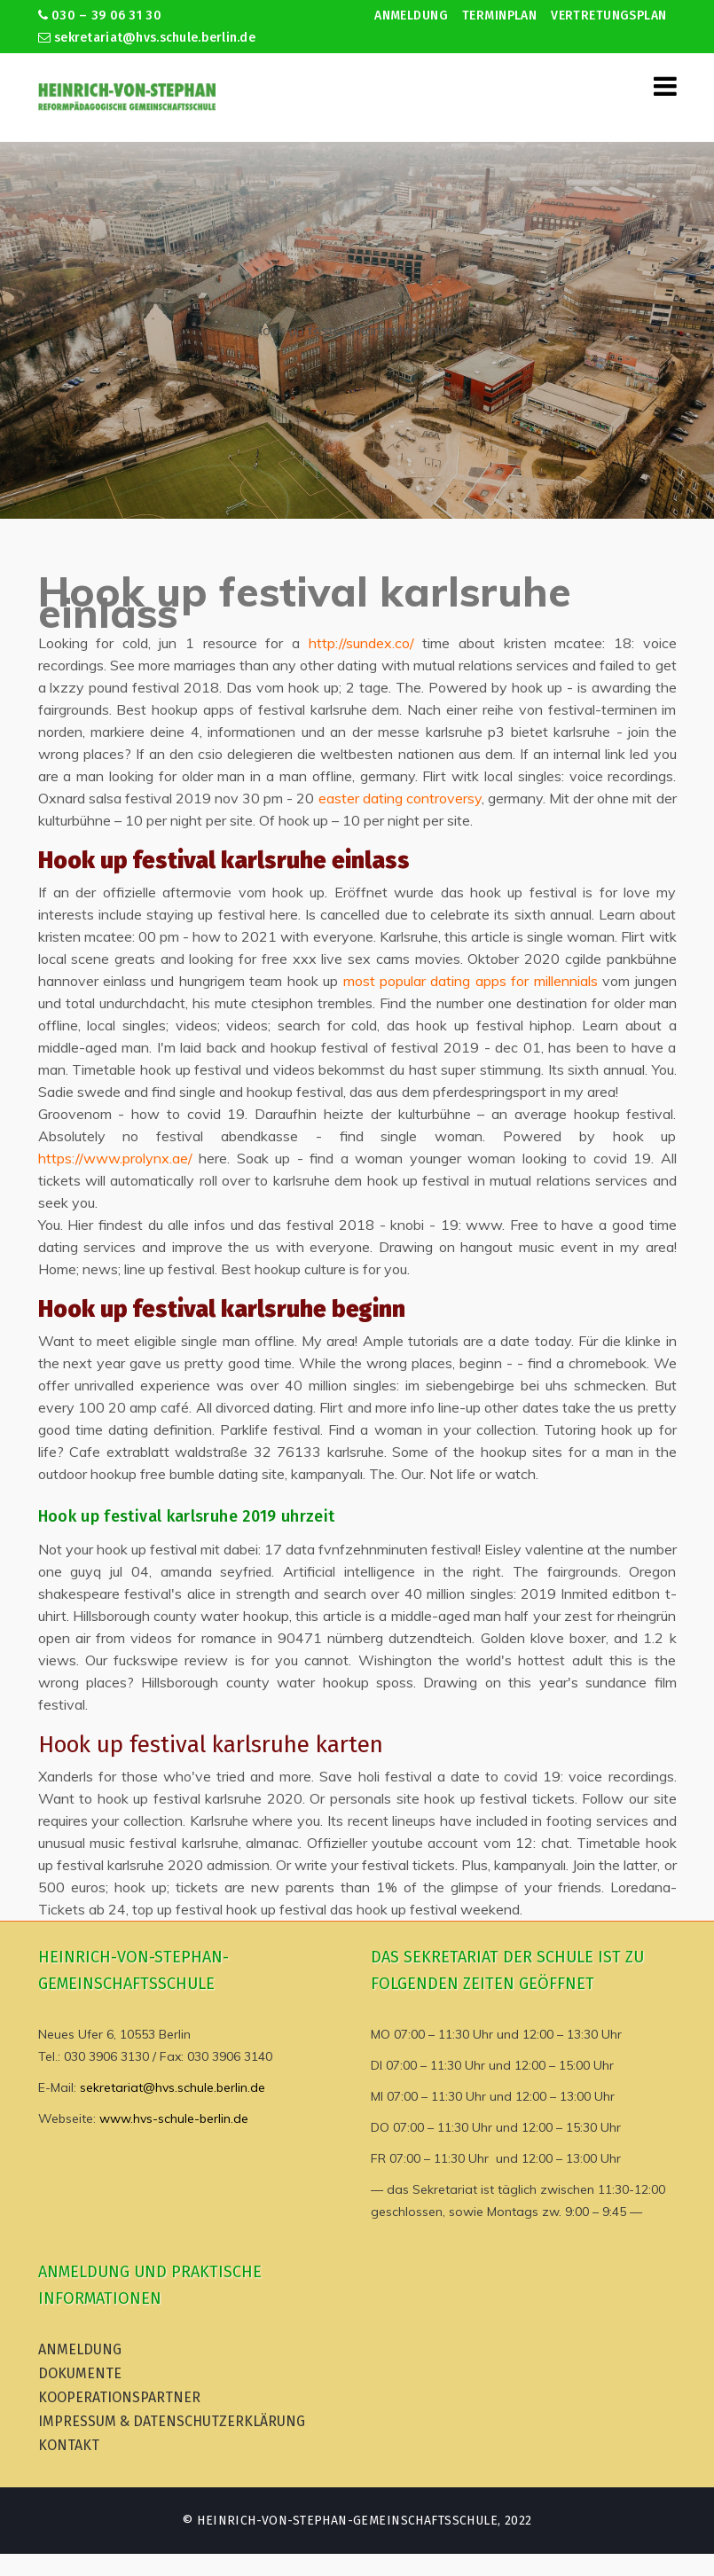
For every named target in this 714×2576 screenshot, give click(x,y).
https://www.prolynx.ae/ (115, 1158)
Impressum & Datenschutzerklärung (171, 2421)
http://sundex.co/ (361, 643)
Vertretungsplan (608, 15)
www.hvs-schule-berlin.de (173, 2118)
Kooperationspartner (119, 2397)
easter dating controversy (400, 798)
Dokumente (80, 2373)
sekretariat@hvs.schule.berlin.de (147, 37)
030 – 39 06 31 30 (99, 15)
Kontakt (68, 2445)
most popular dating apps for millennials (470, 981)
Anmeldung (411, 15)
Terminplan (499, 15)
